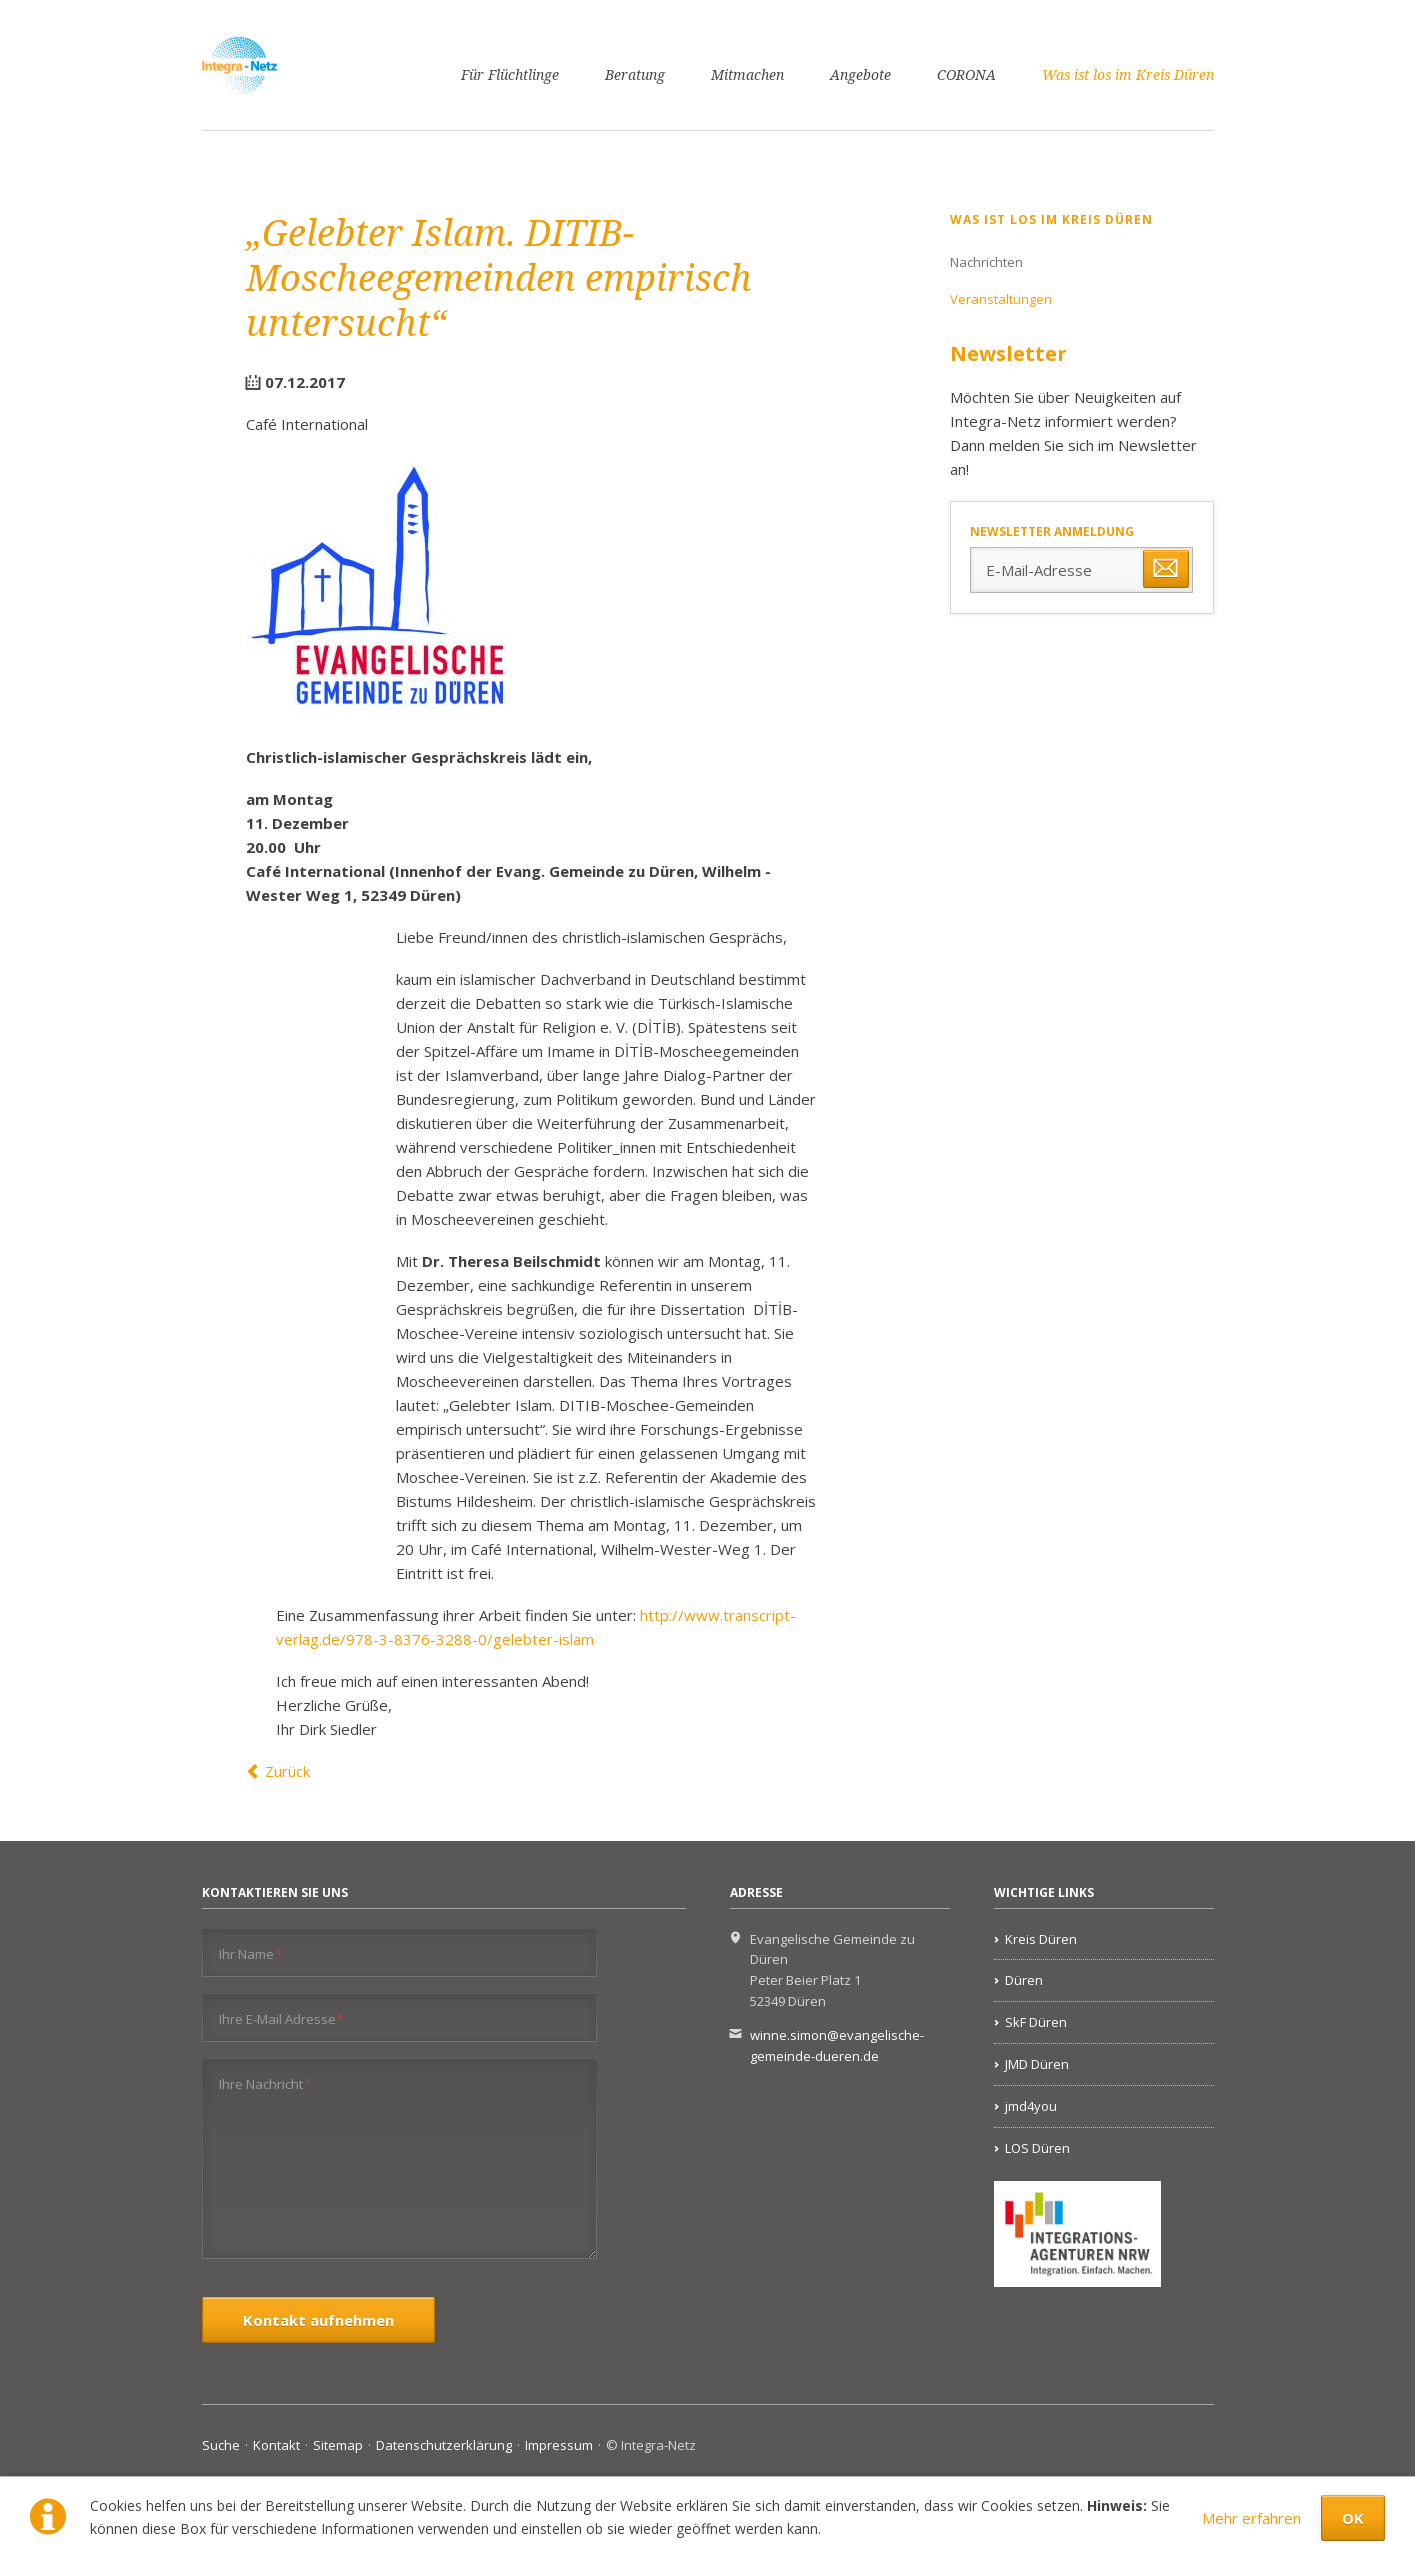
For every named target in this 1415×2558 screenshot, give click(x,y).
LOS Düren (1037, 2148)
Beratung (635, 75)
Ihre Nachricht (265, 2083)
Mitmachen (747, 75)
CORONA (966, 75)
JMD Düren (1037, 2064)
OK (1353, 2518)
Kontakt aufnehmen (318, 2320)
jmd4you (1031, 2106)
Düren (1024, 1980)
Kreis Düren (1041, 1939)
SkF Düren (1036, 2022)
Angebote (860, 75)
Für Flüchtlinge (510, 75)
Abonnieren (1166, 569)
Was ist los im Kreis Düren (1128, 75)
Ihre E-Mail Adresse (282, 2018)
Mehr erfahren (1251, 2518)
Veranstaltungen (1001, 299)
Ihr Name (251, 1953)
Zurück (287, 1771)
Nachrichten (986, 262)
